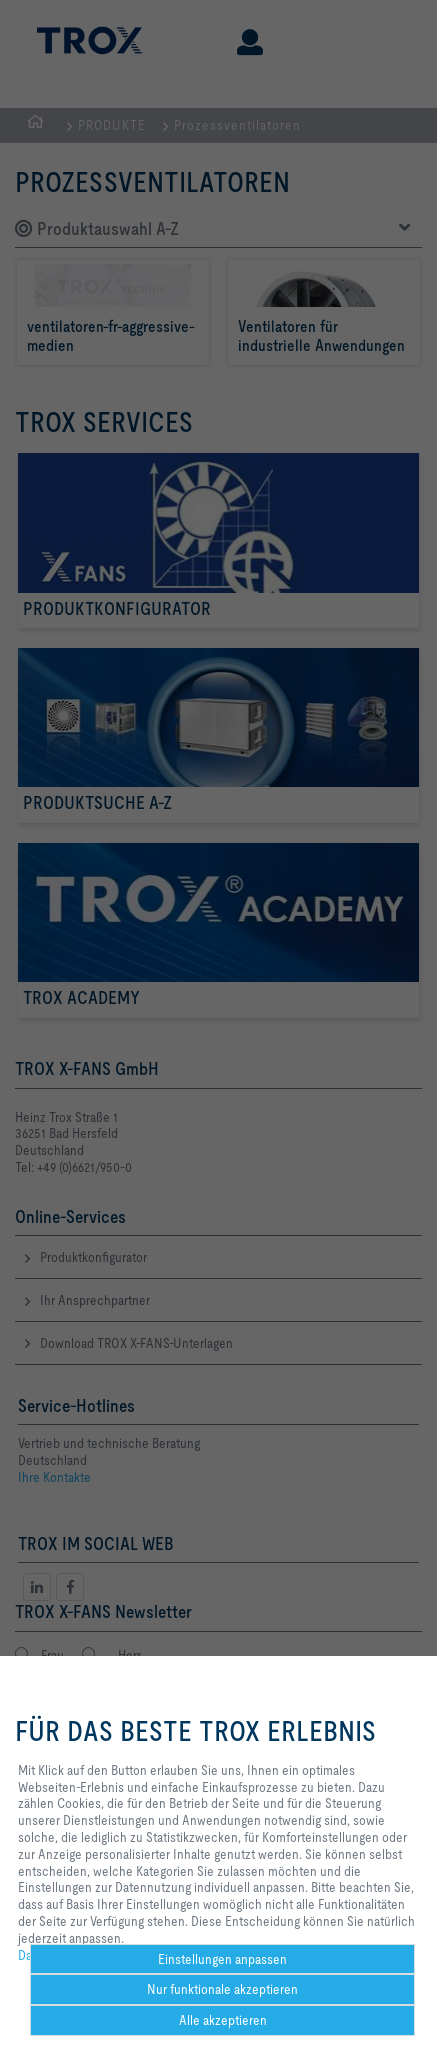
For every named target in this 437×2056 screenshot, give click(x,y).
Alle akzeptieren (223, 2020)
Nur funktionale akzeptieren (222, 1989)
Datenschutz (52, 1955)
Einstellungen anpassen (222, 1959)
